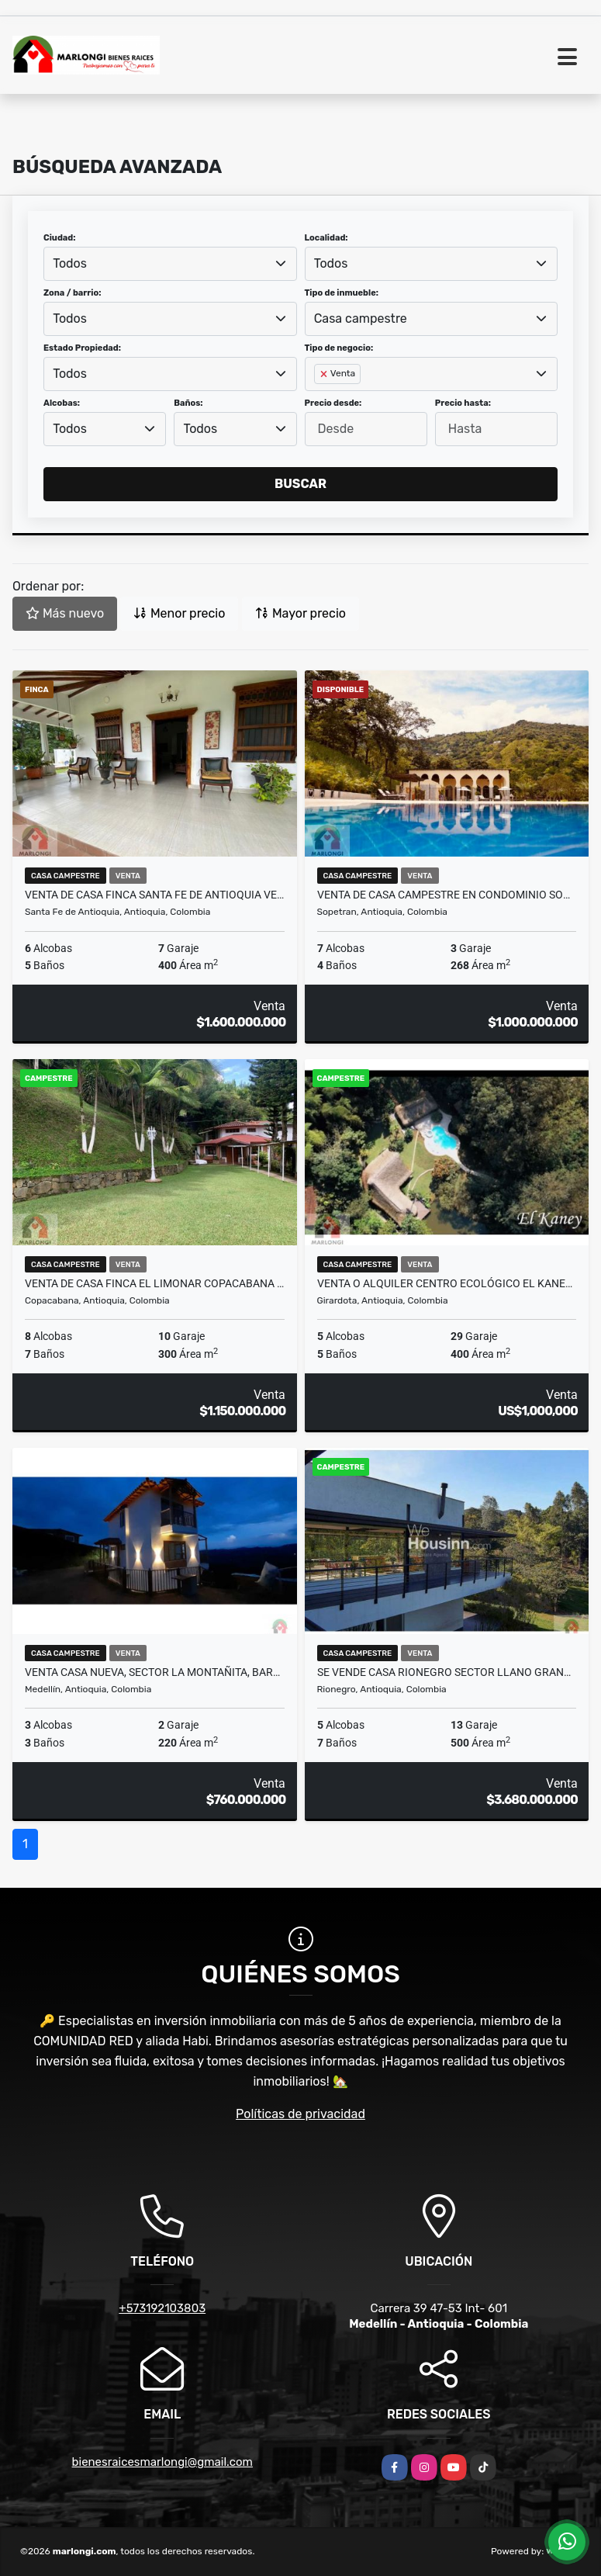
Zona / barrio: (72, 293)
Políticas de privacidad (300, 2114)
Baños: (188, 403)
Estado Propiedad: (82, 348)
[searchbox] (318, 399)
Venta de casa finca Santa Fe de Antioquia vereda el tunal (155, 894)
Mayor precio (300, 613)
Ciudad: (59, 238)
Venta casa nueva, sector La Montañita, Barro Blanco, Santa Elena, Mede (155, 1672)
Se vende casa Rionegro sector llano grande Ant (447, 1672)
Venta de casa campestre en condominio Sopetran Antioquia (447, 894)
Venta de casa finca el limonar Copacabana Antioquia (155, 1283)
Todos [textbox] (70, 263)
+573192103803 (162, 2308)
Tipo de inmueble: (341, 293)
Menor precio (179, 613)
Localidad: (326, 238)
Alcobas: (61, 403)
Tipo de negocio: (339, 348)
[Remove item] (324, 374)
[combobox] (170, 264)
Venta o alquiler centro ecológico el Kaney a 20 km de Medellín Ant (447, 1283)
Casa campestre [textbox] (360, 318)
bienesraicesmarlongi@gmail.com (162, 2462)
